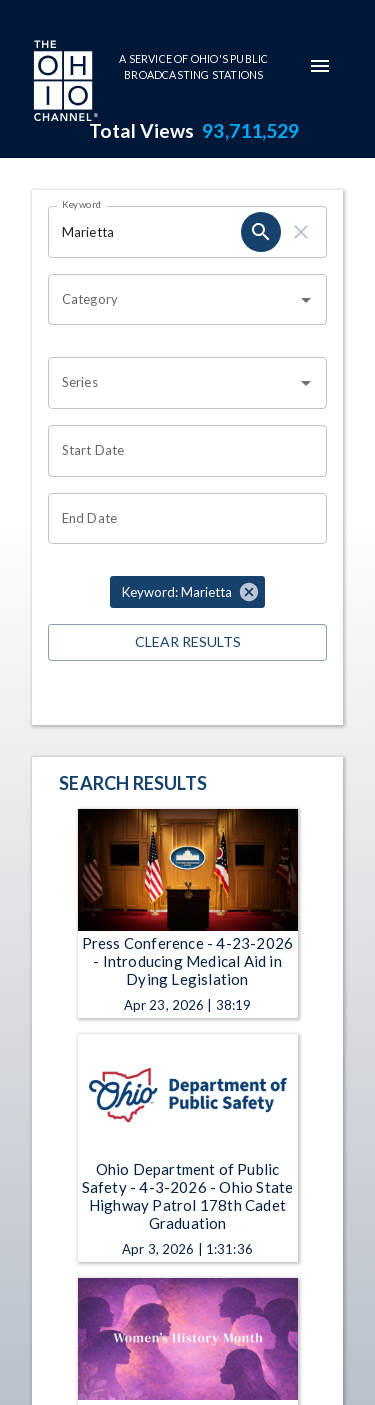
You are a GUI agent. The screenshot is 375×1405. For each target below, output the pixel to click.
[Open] (306, 300)
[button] (187, 592)
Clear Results (187, 642)
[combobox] (172, 300)
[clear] (301, 232)
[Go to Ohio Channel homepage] (64, 83)
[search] (261, 232)
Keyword (82, 204)
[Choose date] (180, 451)
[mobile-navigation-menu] (320, 66)
